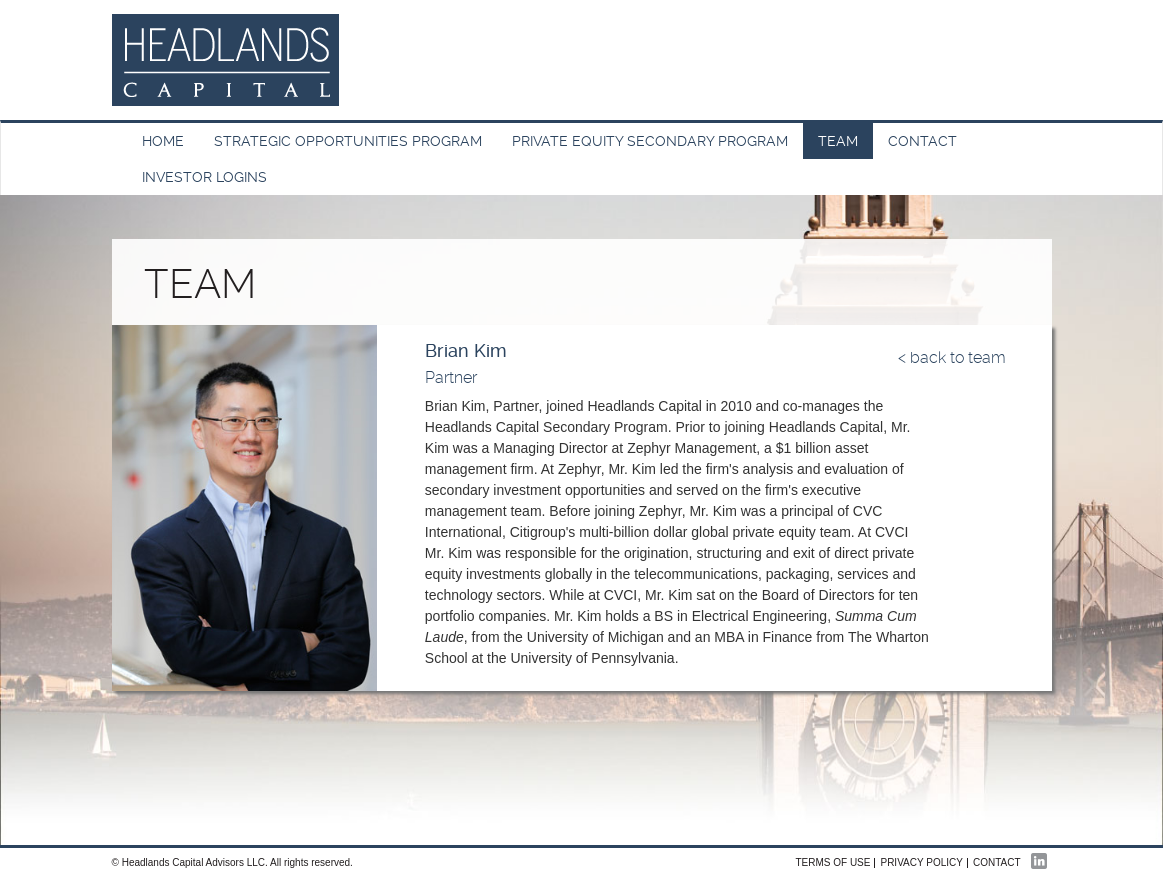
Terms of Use (832, 862)
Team (838, 141)
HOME (163, 141)
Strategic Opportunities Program (348, 141)
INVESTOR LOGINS (204, 177)
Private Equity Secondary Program (650, 141)
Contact (922, 141)
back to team (958, 357)
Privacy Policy (921, 862)
